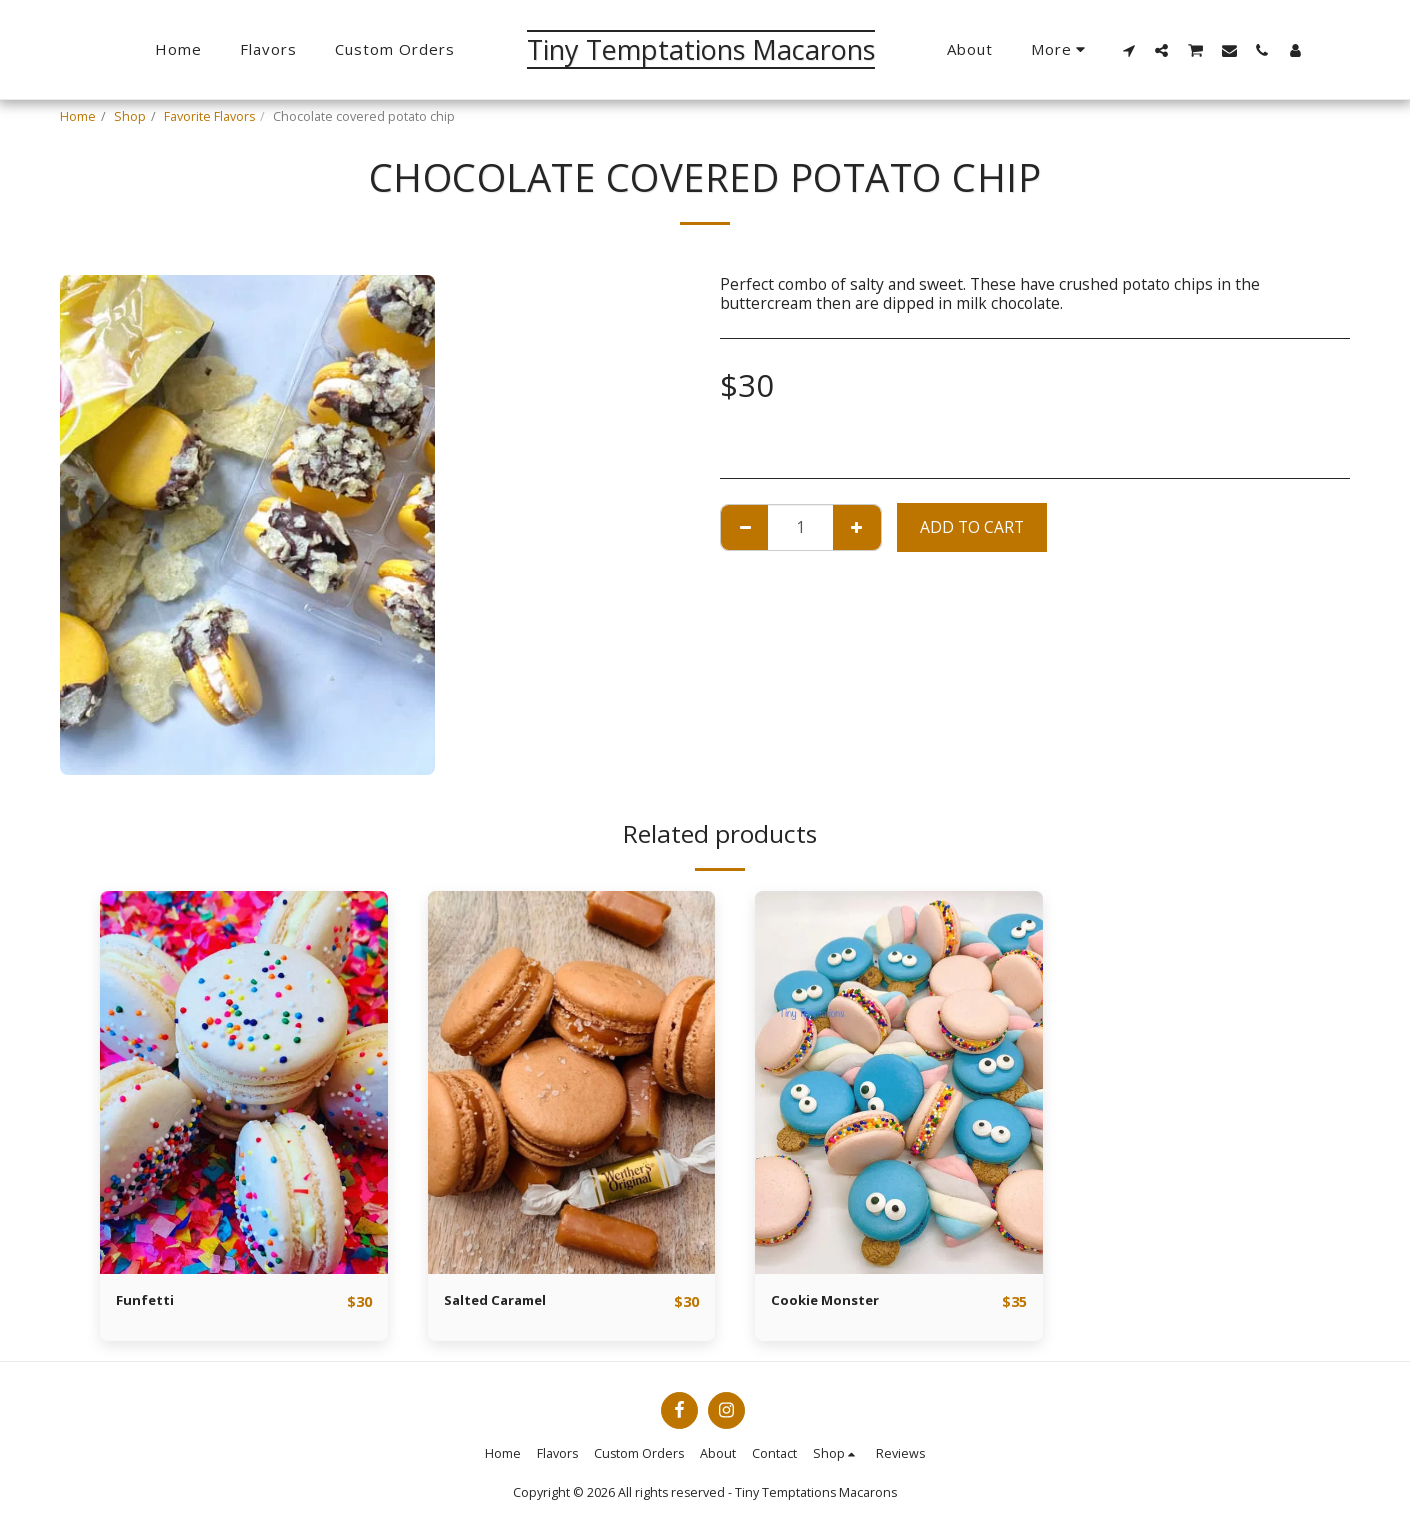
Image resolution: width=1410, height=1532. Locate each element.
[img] (244, 1082)
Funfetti (149, 1301)
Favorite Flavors (209, 116)
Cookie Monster (834, 1301)
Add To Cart (972, 527)
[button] (1128, 50)
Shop (130, 116)
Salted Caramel (505, 1301)
